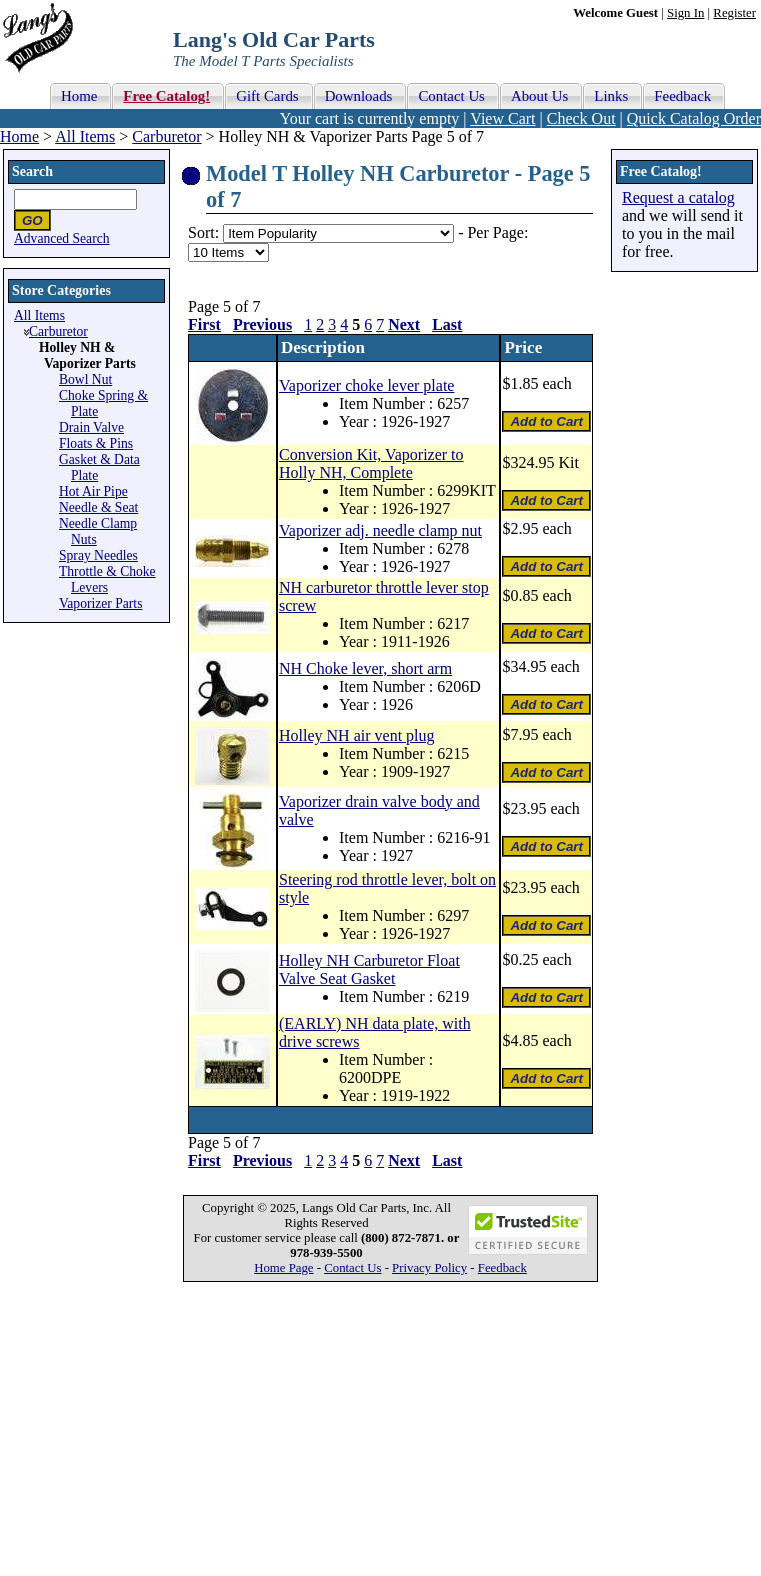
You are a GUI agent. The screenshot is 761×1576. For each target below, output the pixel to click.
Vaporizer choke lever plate (366, 385)
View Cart (502, 118)
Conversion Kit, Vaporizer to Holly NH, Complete (371, 463)
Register (734, 13)
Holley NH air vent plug (357, 735)
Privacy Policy (429, 1268)
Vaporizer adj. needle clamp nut (380, 530)
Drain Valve (91, 427)
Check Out (581, 118)
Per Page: (497, 232)
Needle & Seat (98, 507)
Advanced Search (62, 238)
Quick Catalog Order (694, 118)
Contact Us (352, 1268)
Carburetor (166, 136)
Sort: (203, 232)
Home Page (283, 1268)
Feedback (502, 1268)
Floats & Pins (96, 443)
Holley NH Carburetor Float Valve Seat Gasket (369, 969)
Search (32, 171)
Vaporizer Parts (100, 603)
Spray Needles (98, 555)
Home (19, 136)
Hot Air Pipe (93, 491)
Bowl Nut (85, 379)
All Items (85, 136)
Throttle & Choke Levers (107, 579)
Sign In (685, 13)
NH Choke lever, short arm (365, 668)
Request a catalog (678, 197)
